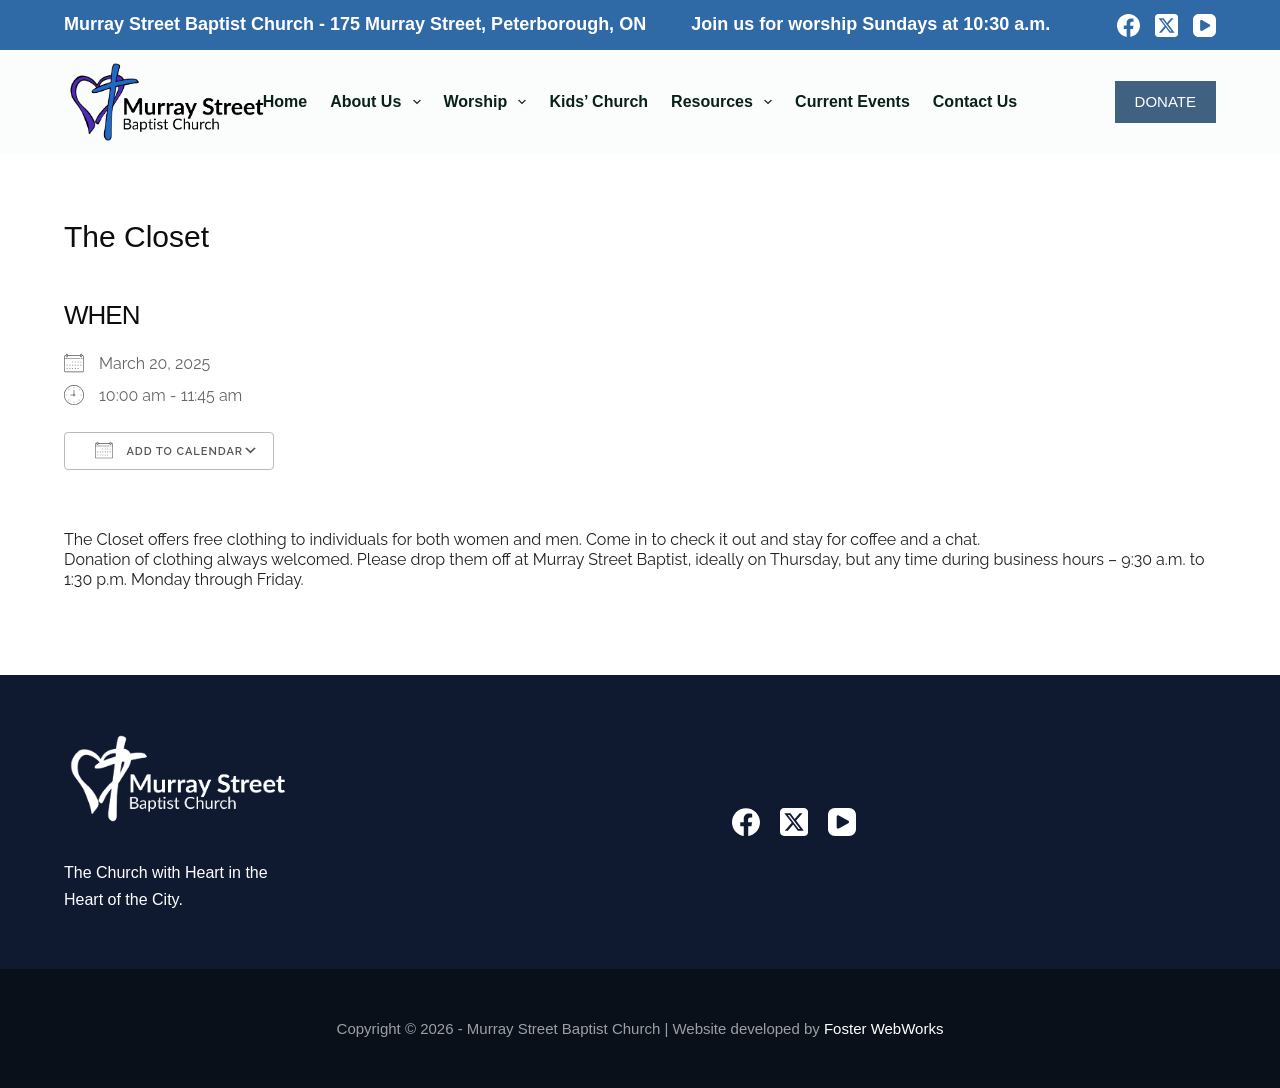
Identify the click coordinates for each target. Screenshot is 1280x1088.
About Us (379, 102)
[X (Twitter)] (1166, 25)
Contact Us (975, 101)
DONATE (1165, 101)
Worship (489, 102)
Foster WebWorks (883, 1028)
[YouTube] (1204, 25)
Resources (725, 102)
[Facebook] (1128, 25)
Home (285, 101)
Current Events (852, 101)
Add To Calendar (169, 450)
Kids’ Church (598, 101)
